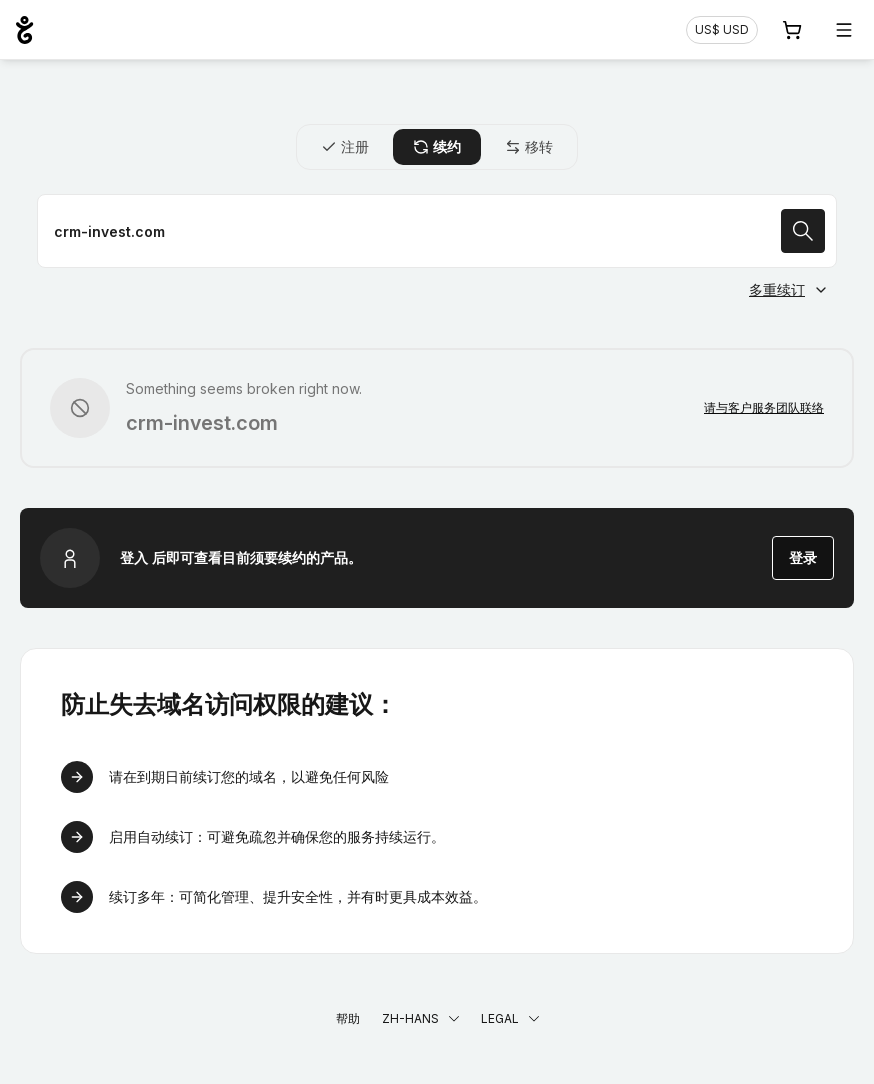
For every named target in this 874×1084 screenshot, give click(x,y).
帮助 (348, 1018)
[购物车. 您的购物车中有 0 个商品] (792, 30)
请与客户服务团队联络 (764, 407)
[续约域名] (437, 231)
